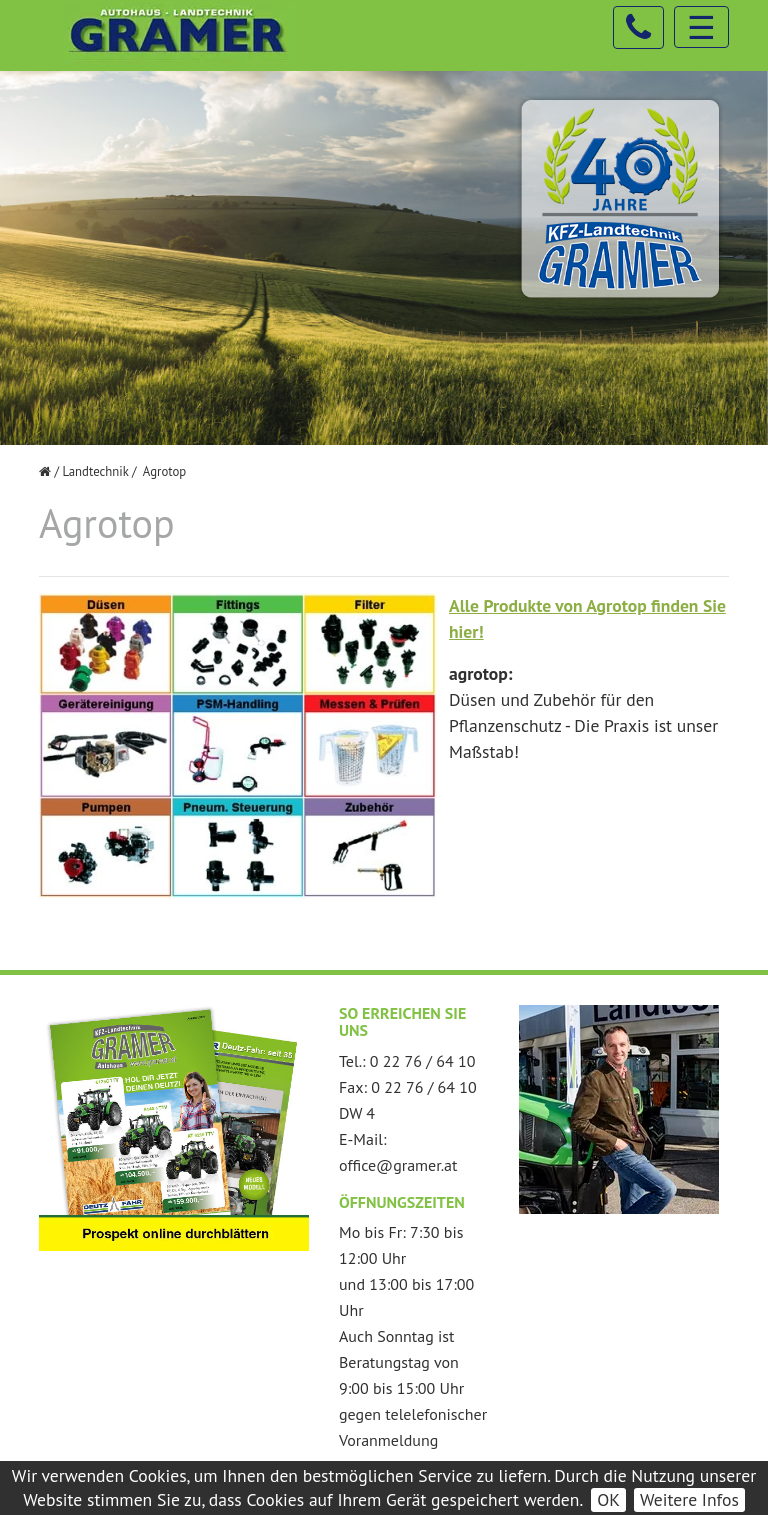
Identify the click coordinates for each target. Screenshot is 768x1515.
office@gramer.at (398, 1165)
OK (608, 1499)
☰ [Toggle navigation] (701, 27)
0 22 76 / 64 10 (423, 1061)
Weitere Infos (689, 1499)
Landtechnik (95, 471)
